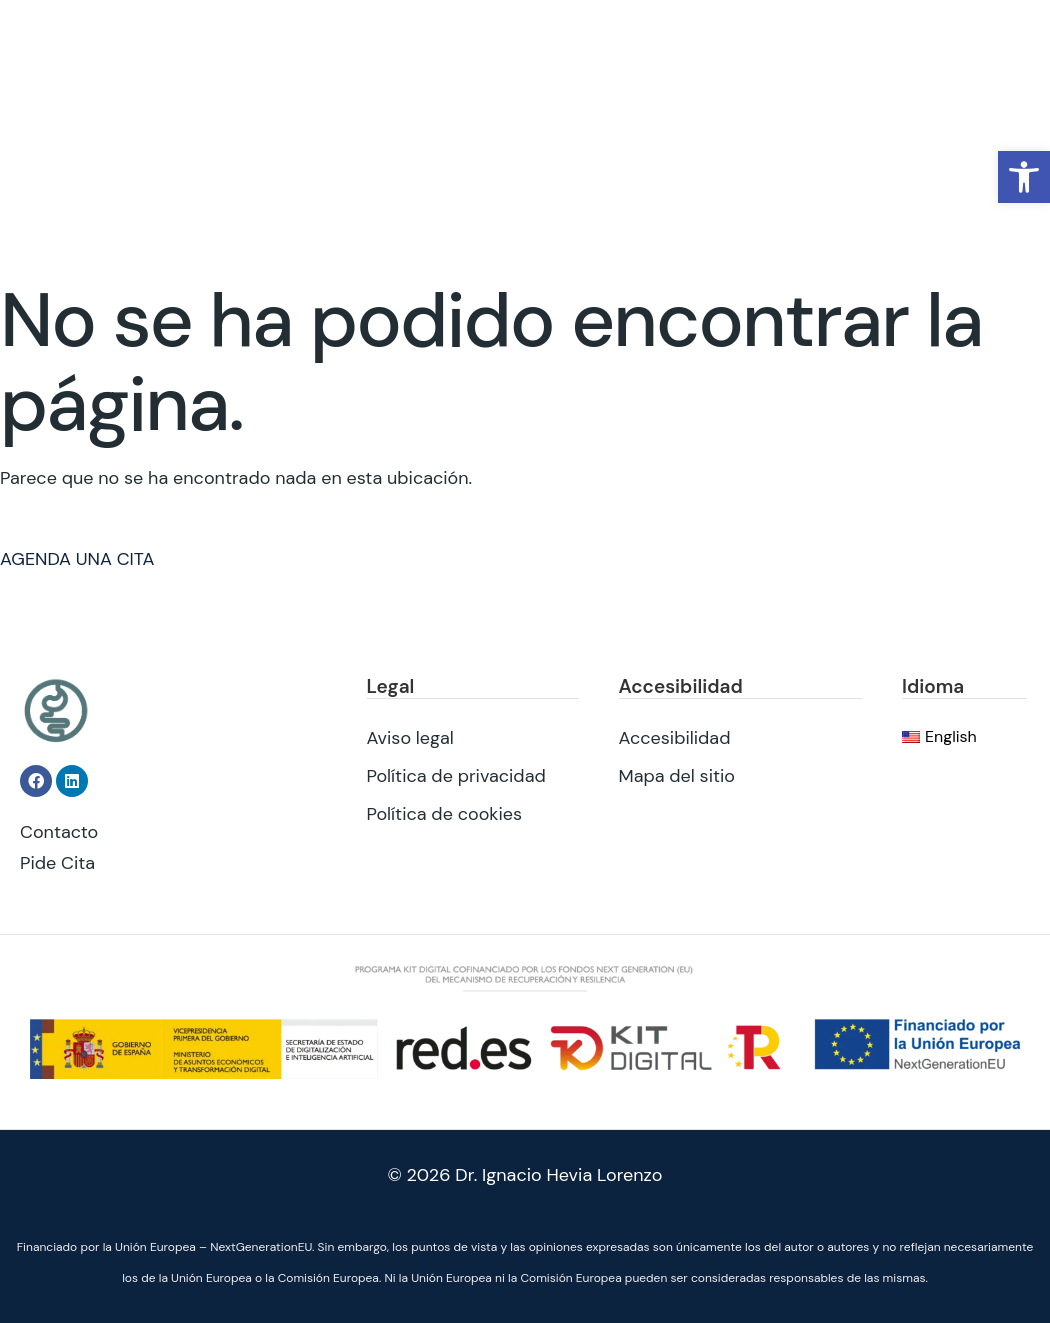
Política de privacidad (456, 775)
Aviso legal (410, 737)
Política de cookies (444, 813)
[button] (1024, 177)
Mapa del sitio (677, 775)
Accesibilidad (675, 737)
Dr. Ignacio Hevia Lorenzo (558, 1175)
